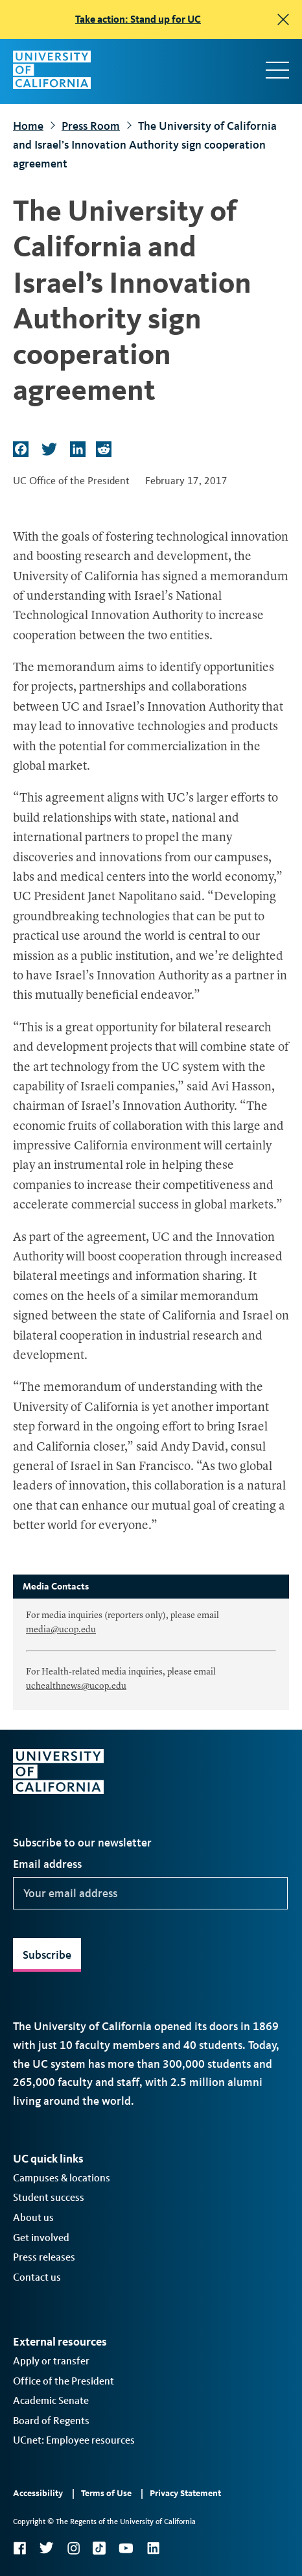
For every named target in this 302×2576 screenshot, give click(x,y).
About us (33, 2217)
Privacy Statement (185, 2493)
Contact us (37, 2277)
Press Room (91, 126)
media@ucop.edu (61, 1629)
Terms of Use (106, 2493)
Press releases (44, 2257)
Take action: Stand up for (138, 19)
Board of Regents (51, 2420)
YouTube (126, 2548)
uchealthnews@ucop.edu (76, 1686)
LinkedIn (152, 2548)
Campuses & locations (61, 2178)
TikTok (99, 2548)
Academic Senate (51, 2400)
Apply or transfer (51, 2361)
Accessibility (38, 2493)
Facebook (19, 2548)
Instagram (73, 2548)
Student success (48, 2197)
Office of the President (63, 2381)
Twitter (46, 2548)
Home (28, 126)
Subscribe (47, 1955)
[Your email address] (150, 1893)
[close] (283, 19)
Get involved (41, 2237)
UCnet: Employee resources (74, 2440)
